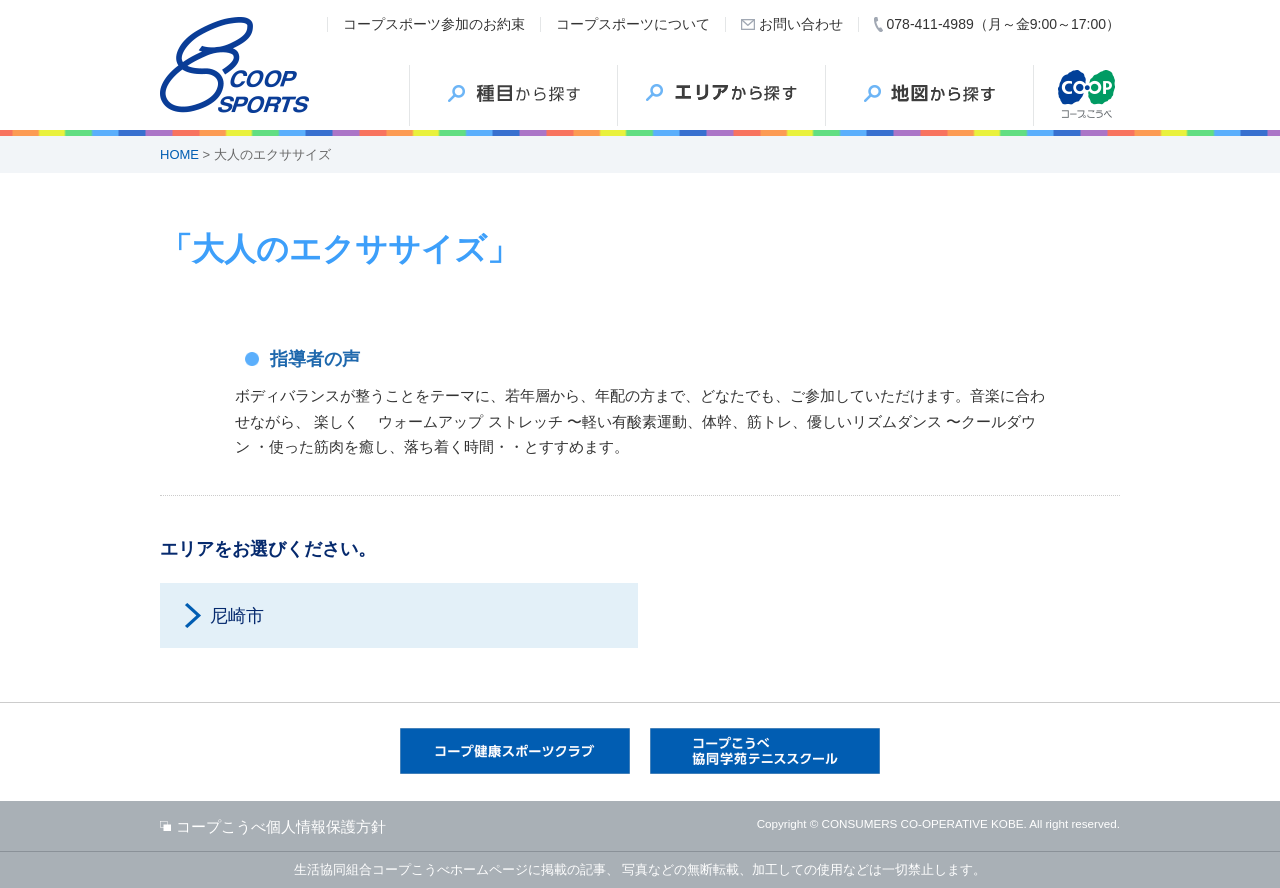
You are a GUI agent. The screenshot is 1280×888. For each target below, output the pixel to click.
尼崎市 (237, 616)
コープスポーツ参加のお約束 (434, 24)
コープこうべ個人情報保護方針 (281, 826)
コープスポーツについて (633, 24)
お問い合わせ (801, 24)
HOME (179, 154)
